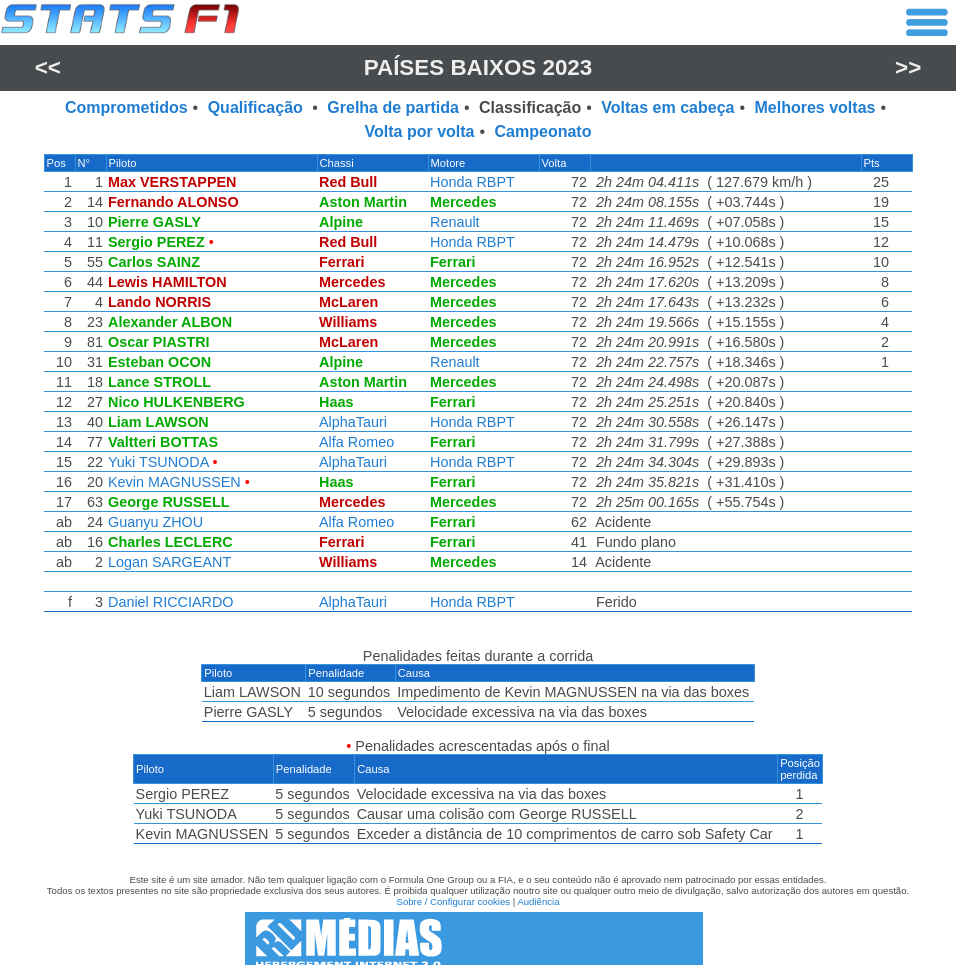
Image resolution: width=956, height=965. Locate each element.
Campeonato (543, 131)
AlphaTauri (352, 422)
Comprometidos (126, 107)
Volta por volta (420, 131)
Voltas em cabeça (667, 107)
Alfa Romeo (355, 442)
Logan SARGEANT (167, 562)
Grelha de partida (393, 107)
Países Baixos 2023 (478, 67)
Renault (455, 222)
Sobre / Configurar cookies (453, 889)
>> (908, 67)
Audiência (538, 889)
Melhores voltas (815, 107)
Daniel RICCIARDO (169, 602)
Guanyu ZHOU (153, 522)
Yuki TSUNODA (156, 462)
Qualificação (258, 107)
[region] (478, 388)
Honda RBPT (472, 182)
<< (48, 67)
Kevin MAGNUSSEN (172, 482)
